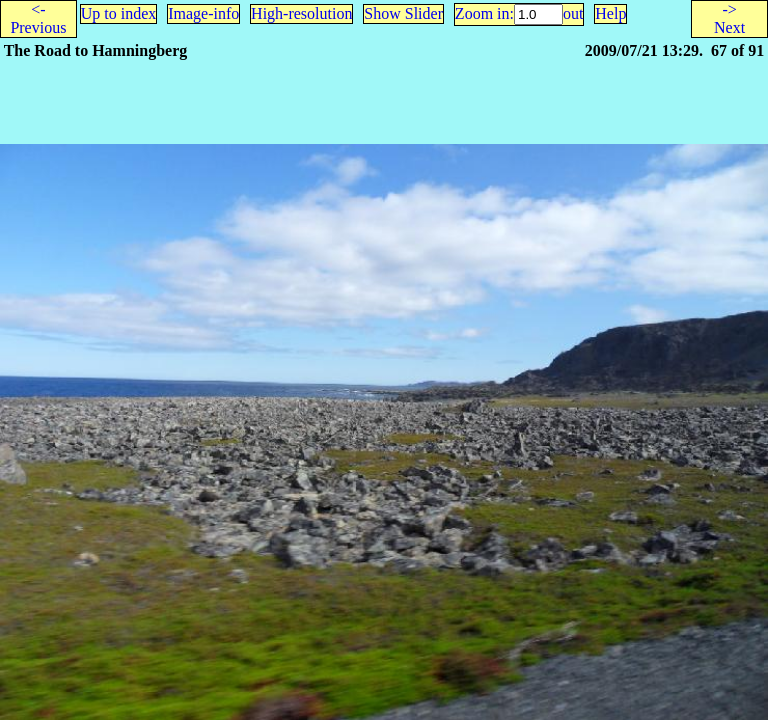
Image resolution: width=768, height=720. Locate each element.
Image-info (203, 13)
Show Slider (403, 13)
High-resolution (301, 13)
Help (610, 13)
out (573, 13)
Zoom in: (484, 13)
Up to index (119, 13)
